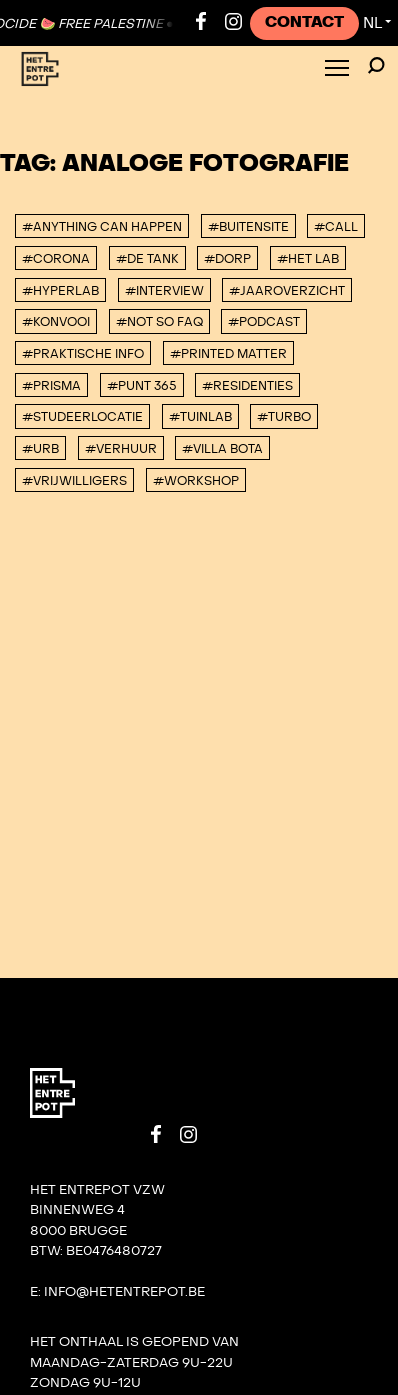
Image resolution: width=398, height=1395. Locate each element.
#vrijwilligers (74, 481)
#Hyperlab (60, 291)
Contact (304, 22)
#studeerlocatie (82, 417)
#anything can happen (102, 227)
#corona (56, 259)
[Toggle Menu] (337, 69)
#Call (336, 227)
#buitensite (248, 227)
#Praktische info (83, 354)
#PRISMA (51, 386)
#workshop (196, 481)
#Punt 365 (142, 386)
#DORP (227, 259)
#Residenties (247, 386)
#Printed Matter (228, 354)
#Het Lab (308, 259)
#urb (40, 449)
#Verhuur (121, 449)
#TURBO (284, 417)
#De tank (147, 259)
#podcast (264, 322)
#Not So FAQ (159, 322)
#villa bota (222, 449)
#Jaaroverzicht (287, 291)
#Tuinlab (200, 417)
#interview (164, 291)
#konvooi (56, 322)
